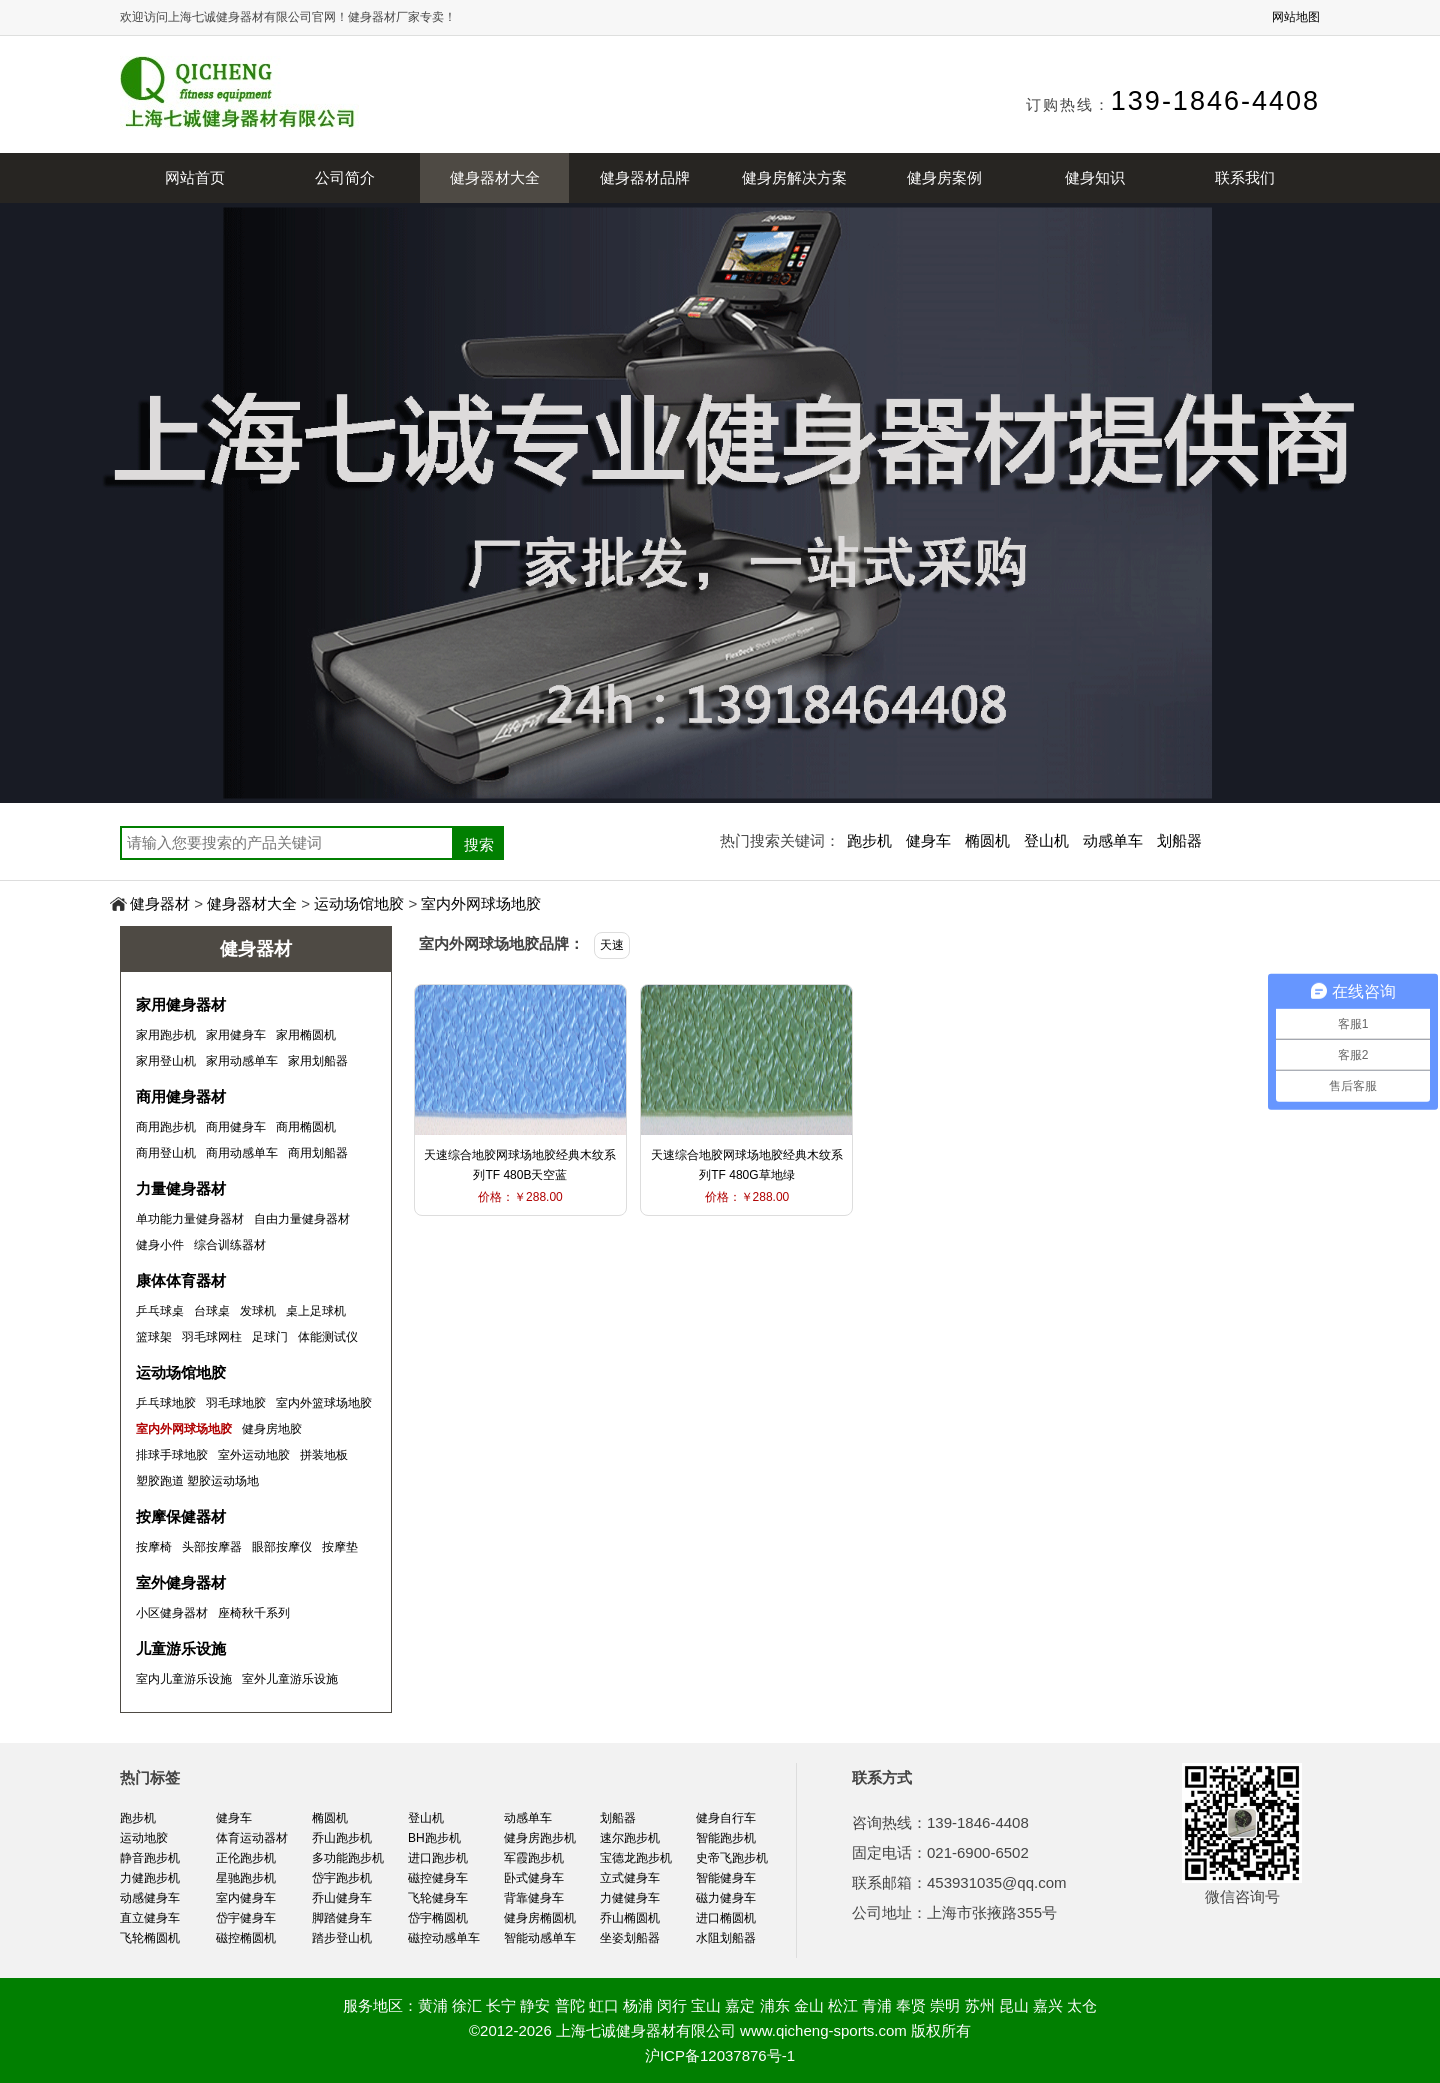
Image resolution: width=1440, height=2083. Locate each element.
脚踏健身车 (342, 1918)
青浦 (877, 2005)
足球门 (270, 1337)
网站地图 (1296, 17)
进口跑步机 (438, 1858)
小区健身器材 (172, 1613)
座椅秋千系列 (254, 1613)
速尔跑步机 (630, 1838)
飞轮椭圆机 (150, 1938)
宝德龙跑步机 (636, 1858)
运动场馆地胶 (359, 903)
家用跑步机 (166, 1035)
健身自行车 (726, 1818)
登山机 (1046, 840)
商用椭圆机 (306, 1127)
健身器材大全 (495, 177)
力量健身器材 (181, 1188)
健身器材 (160, 903)
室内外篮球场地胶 (324, 1403)
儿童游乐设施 (181, 1648)
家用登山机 (166, 1061)
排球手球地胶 (172, 1455)
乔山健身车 (342, 1898)
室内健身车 (246, 1898)
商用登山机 (166, 1153)
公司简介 (345, 177)
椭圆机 (987, 840)
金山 (809, 2005)
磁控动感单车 (444, 1938)
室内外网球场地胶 (481, 903)
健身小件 (160, 1245)
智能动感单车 (540, 1938)
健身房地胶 (272, 1429)
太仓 (1082, 2005)
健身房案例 (944, 177)
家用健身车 (236, 1035)
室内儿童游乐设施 (184, 1679)
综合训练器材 (230, 1245)
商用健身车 (236, 1127)
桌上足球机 (316, 1311)
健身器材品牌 (645, 177)
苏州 (980, 2005)
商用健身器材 (181, 1096)
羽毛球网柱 (212, 1337)
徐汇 (467, 2005)
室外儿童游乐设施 (290, 1679)
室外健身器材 (181, 1582)
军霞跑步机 (534, 1858)
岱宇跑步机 (342, 1878)
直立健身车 (150, 1918)
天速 (612, 945)
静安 (535, 2005)
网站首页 (195, 177)
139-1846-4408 (1215, 101)
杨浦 (638, 2005)
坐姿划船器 (630, 1938)
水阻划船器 (726, 1938)
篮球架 (154, 1337)
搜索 (479, 844)
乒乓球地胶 (166, 1403)
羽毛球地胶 (236, 1403)
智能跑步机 (726, 1838)
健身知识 (1095, 177)
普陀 (570, 2005)
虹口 (604, 2005)
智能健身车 (726, 1878)
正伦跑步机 (246, 1858)
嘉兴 (1048, 2005)
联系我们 (1245, 177)
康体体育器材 (181, 1280)
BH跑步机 (434, 1838)
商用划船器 (318, 1153)
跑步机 (869, 840)
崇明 (945, 2005)
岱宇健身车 (246, 1918)
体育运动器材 (252, 1838)
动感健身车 (150, 1898)
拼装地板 (324, 1455)
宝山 (706, 2005)
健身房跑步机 (540, 1838)
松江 (843, 2005)
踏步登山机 (342, 1938)
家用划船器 (318, 1061)
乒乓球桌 (160, 1311)
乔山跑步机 (342, 1838)
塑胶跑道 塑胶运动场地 (197, 1481)
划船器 (1179, 840)
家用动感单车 (242, 1061)
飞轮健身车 (438, 1898)
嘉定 (740, 2005)
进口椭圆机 (726, 1918)
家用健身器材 (181, 1004)
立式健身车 (630, 1878)
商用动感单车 (242, 1153)
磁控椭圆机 (246, 1938)
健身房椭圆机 (540, 1918)
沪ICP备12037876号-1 (720, 2055)
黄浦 (433, 2005)
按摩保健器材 (181, 1516)
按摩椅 (154, 1547)
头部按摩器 (212, 1547)
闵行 (672, 2005)
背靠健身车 (534, 1898)
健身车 (928, 840)
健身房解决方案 (794, 177)
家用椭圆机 (306, 1035)
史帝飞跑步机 (732, 1858)
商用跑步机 (166, 1127)
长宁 (501, 2005)
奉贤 (911, 2005)
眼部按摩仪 (282, 1547)
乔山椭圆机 (630, 1918)
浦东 (775, 2005)
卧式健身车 (534, 1878)
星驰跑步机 (246, 1878)
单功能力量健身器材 (190, 1219)
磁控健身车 (438, 1878)
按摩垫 (340, 1547)
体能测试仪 (328, 1337)
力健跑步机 (150, 1878)
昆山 (1014, 2005)
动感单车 (1113, 840)
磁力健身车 (726, 1898)
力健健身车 (630, 1898)
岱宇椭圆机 (438, 1918)
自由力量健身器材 (302, 1219)
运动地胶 (144, 1838)
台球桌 (212, 1311)
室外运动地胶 (254, 1455)
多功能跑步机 (348, 1858)
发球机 (258, 1311)
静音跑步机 (150, 1858)
